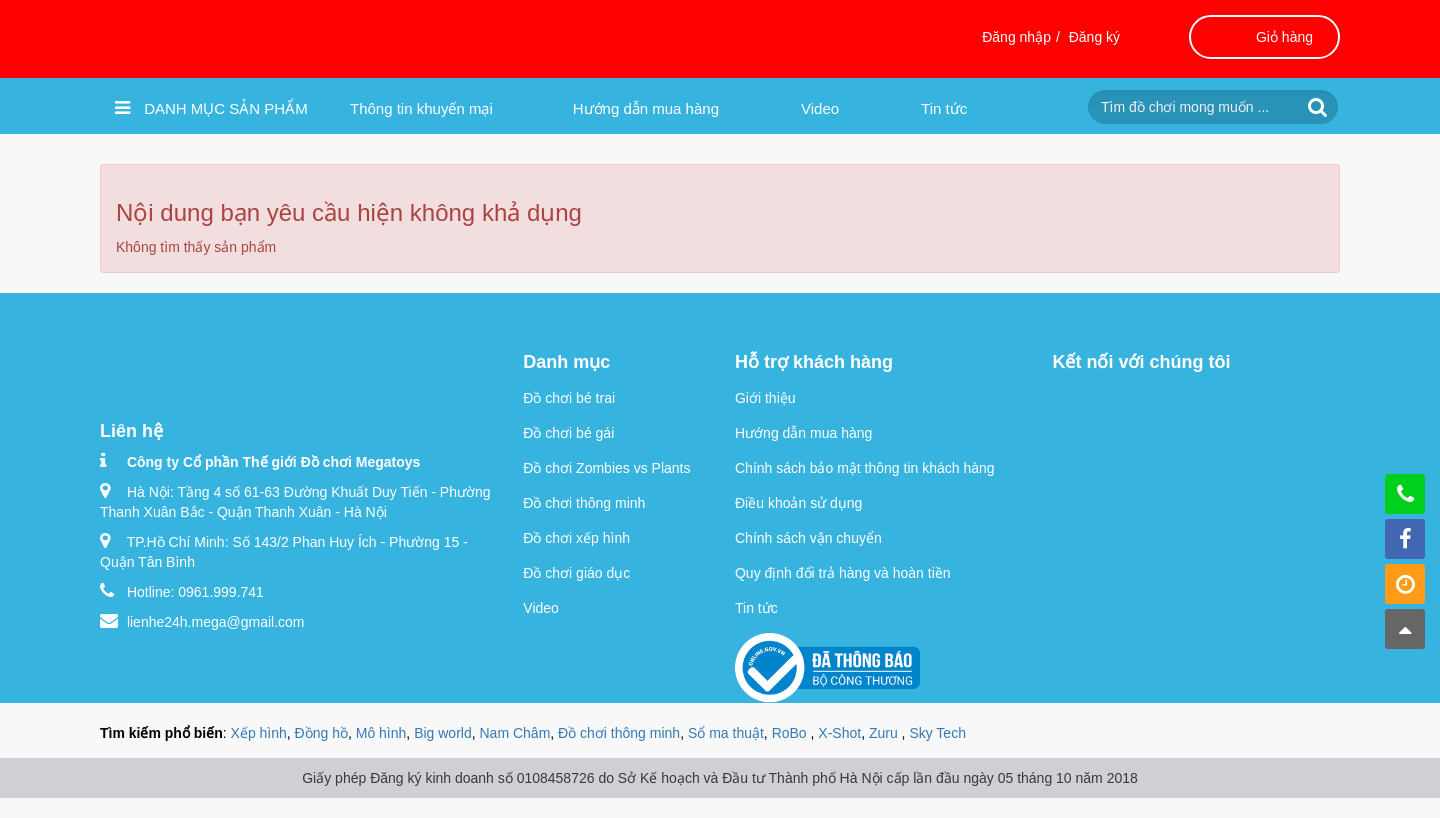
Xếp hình (259, 733)
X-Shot (839, 733)
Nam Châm (515, 733)
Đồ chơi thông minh (584, 503)
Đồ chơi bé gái (568, 433)
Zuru (885, 733)
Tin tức (944, 108)
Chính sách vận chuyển (808, 538)
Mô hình (381, 733)
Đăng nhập (1016, 37)
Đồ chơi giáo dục (576, 573)
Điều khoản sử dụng (798, 503)
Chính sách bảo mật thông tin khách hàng (865, 468)
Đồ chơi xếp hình (576, 538)
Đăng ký (1094, 37)
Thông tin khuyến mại (421, 108)
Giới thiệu (765, 398)
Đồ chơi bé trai (569, 398)
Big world (443, 733)
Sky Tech (937, 733)
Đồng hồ (321, 733)
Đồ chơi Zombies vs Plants (606, 468)
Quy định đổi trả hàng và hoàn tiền (843, 573)
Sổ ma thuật (726, 733)
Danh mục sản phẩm (211, 108)
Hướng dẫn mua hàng (646, 108)
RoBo (791, 733)
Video (820, 108)
